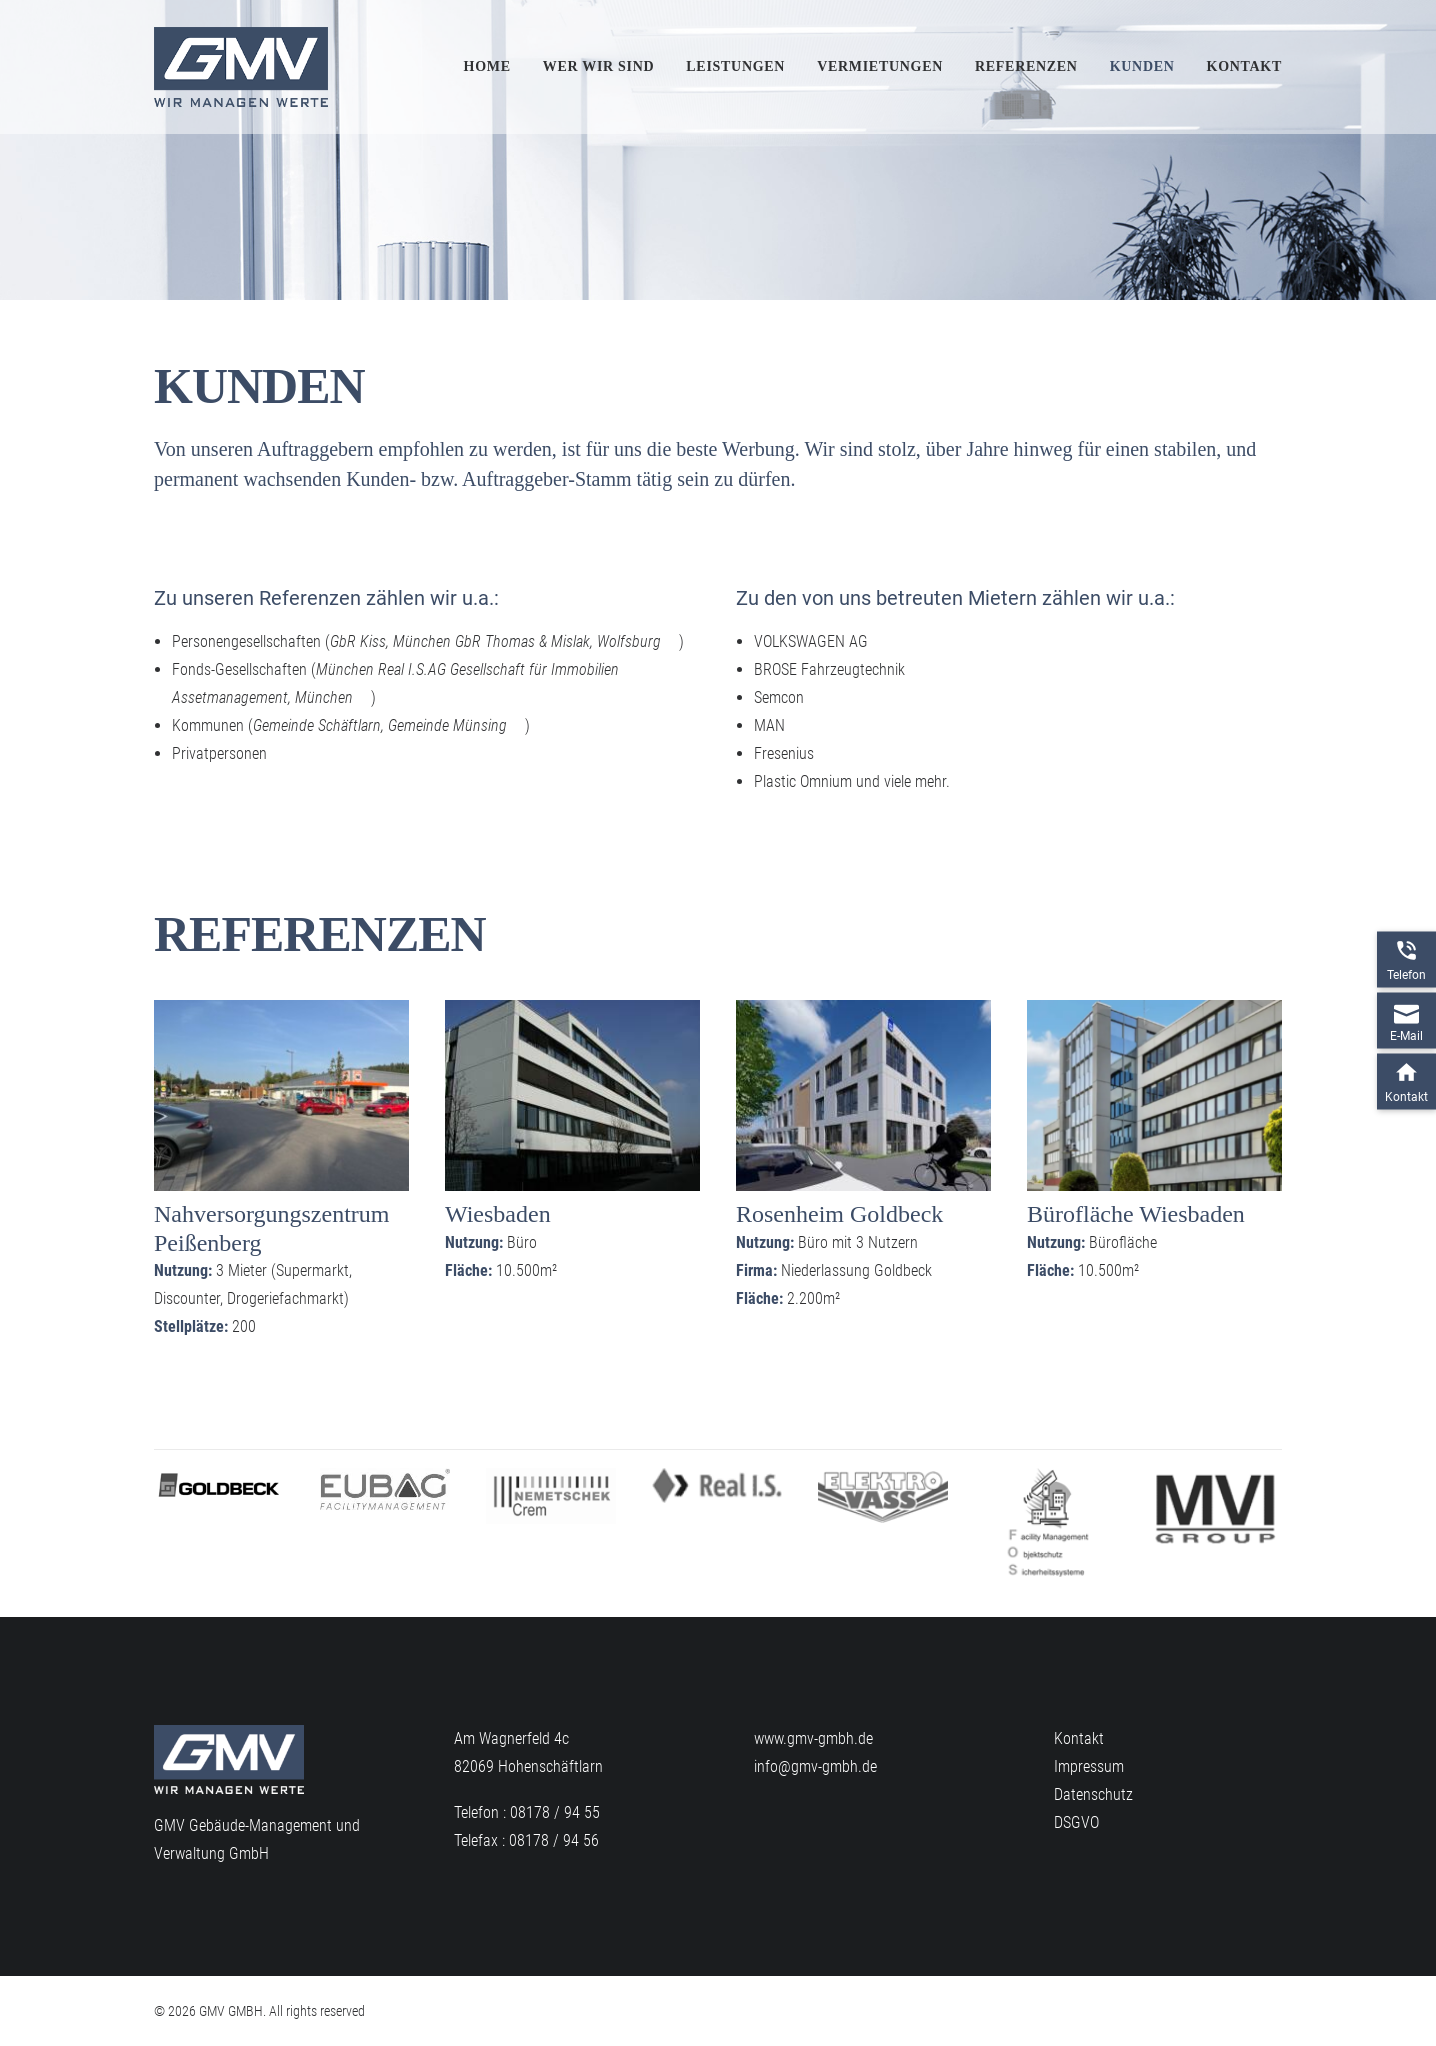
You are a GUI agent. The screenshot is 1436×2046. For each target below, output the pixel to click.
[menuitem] (494, 67)
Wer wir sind (599, 66)
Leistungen (735, 66)
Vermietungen (880, 66)
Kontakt (1244, 66)
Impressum (1089, 1766)
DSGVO (1076, 1822)
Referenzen (1026, 66)
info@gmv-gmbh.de (815, 1766)
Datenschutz (1093, 1794)
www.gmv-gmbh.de (813, 1738)
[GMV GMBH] (241, 67)
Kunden (1142, 66)
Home (487, 66)
